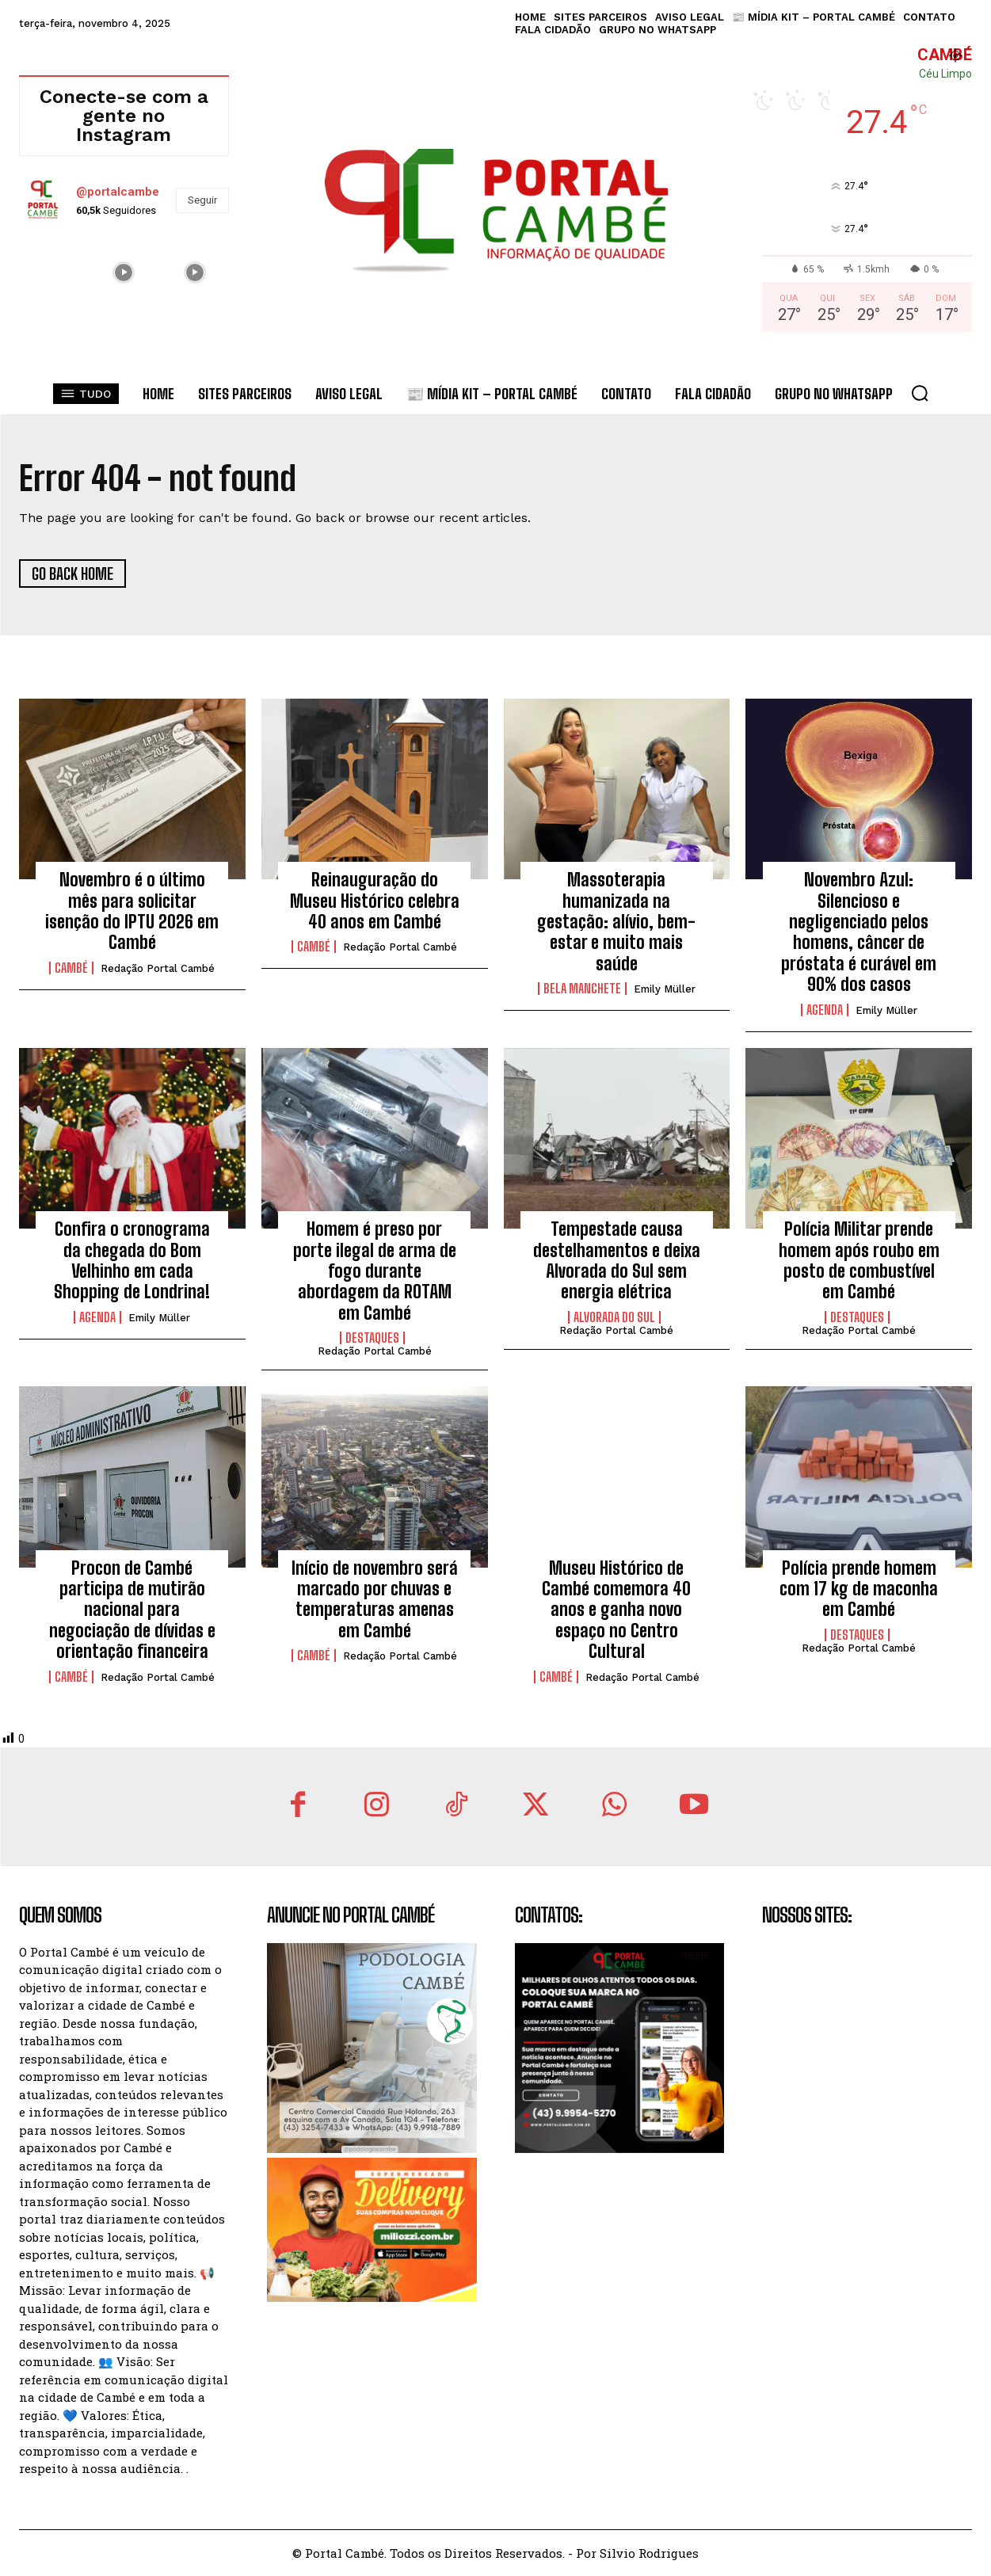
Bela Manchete (582, 988)
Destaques (372, 1338)
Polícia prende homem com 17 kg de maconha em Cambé (858, 1589)
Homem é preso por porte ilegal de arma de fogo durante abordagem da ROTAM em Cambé (374, 1271)
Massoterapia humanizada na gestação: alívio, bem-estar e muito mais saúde (616, 921)
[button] (920, 393)
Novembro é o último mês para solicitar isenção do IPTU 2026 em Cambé (132, 911)
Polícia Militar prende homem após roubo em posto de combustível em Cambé (859, 1260)
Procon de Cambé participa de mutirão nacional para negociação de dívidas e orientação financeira (132, 1610)
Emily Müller (665, 989)
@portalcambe (117, 192)
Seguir (202, 200)
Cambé (71, 968)
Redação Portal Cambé (158, 968)
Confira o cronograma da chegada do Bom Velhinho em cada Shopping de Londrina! (132, 1260)
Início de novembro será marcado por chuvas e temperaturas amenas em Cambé (375, 1599)
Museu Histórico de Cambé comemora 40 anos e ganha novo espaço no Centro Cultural (616, 1610)
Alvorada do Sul (614, 1317)
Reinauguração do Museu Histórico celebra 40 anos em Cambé (374, 900)
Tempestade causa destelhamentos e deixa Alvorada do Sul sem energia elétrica (616, 1260)
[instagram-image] (53, 271)
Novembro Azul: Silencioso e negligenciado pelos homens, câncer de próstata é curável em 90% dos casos (858, 932)
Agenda (824, 1010)
